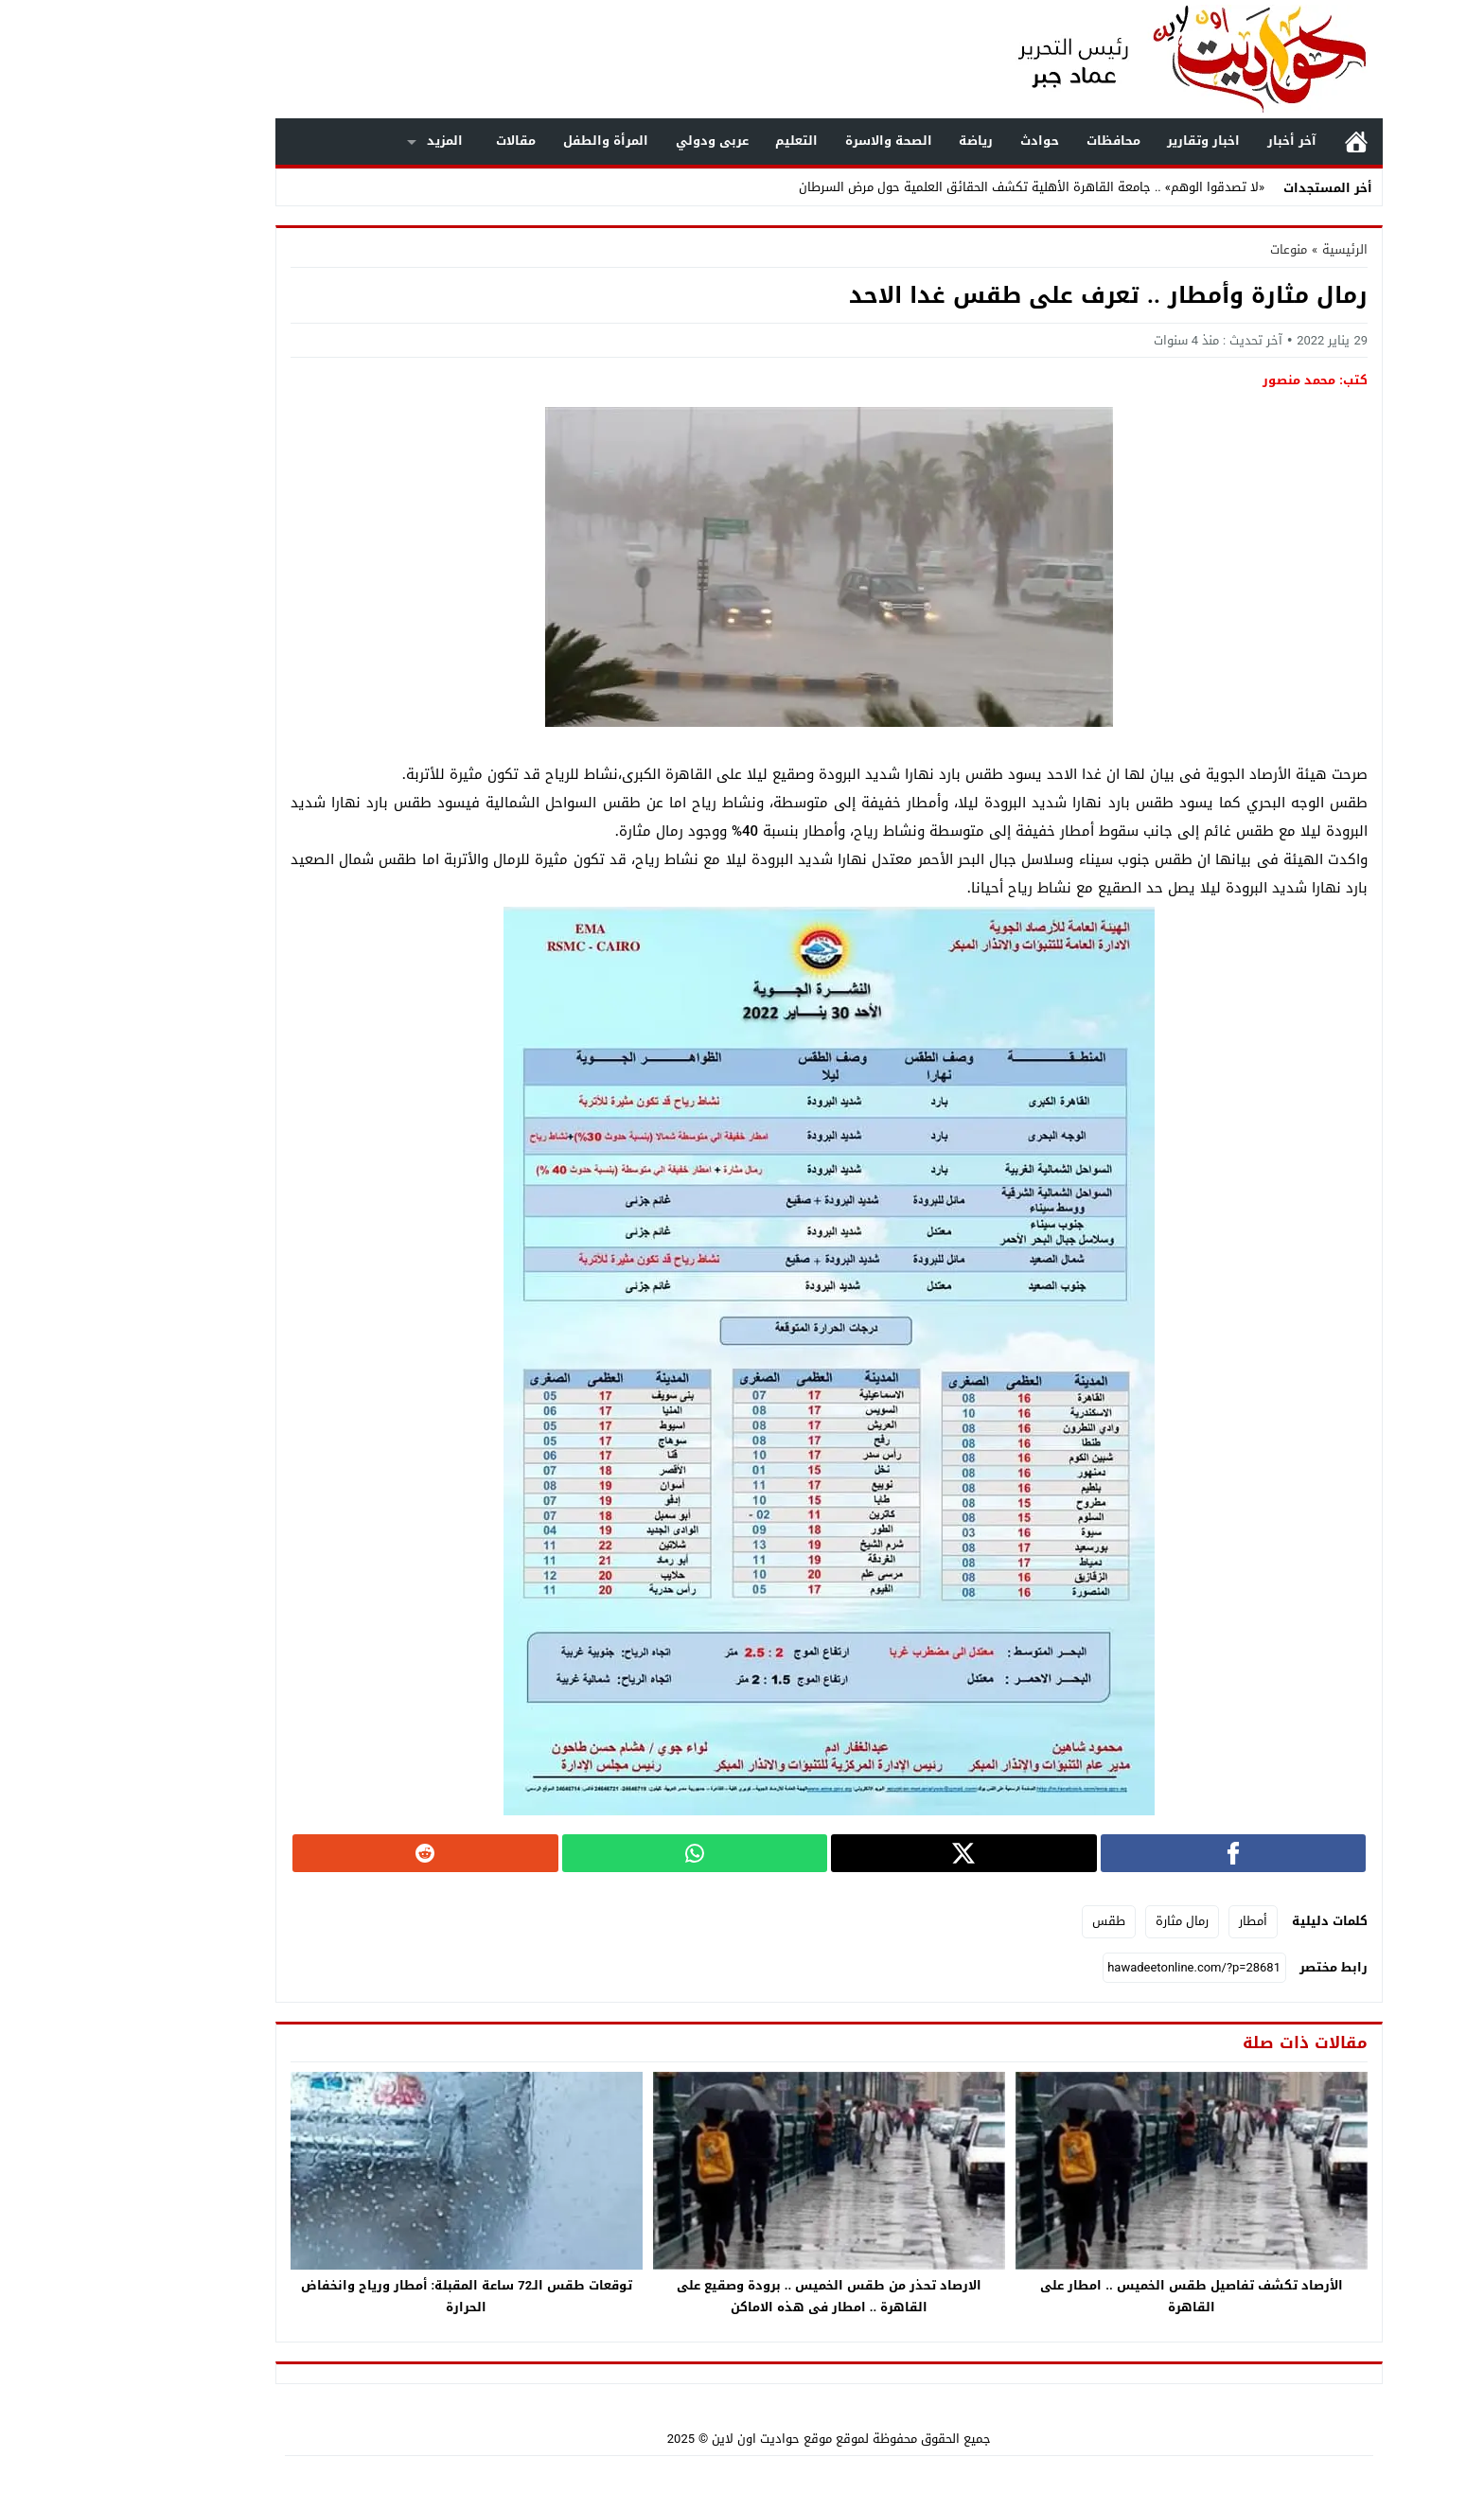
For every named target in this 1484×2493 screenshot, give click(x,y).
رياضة (889, 140)
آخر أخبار (1204, 140)
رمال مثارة (1095, 1921)
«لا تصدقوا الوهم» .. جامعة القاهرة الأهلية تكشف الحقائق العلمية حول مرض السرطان (944, 187)
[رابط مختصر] (1107, 1968)
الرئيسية (1269, 141)
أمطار (1166, 1921)
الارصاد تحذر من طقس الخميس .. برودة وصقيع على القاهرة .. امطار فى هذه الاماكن (742, 2296)
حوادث (952, 140)
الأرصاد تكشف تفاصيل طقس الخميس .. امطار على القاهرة (1104, 2296)
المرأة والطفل (518, 140)
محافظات (1026, 140)
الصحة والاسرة (801, 140)
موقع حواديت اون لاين (685, 2438)
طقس (1021, 1921)
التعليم (709, 140)
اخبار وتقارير (1116, 140)
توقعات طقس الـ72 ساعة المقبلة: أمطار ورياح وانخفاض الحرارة (380, 2296)
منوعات (1201, 249)
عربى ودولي (625, 140)
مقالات (429, 140)
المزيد (358, 140)
